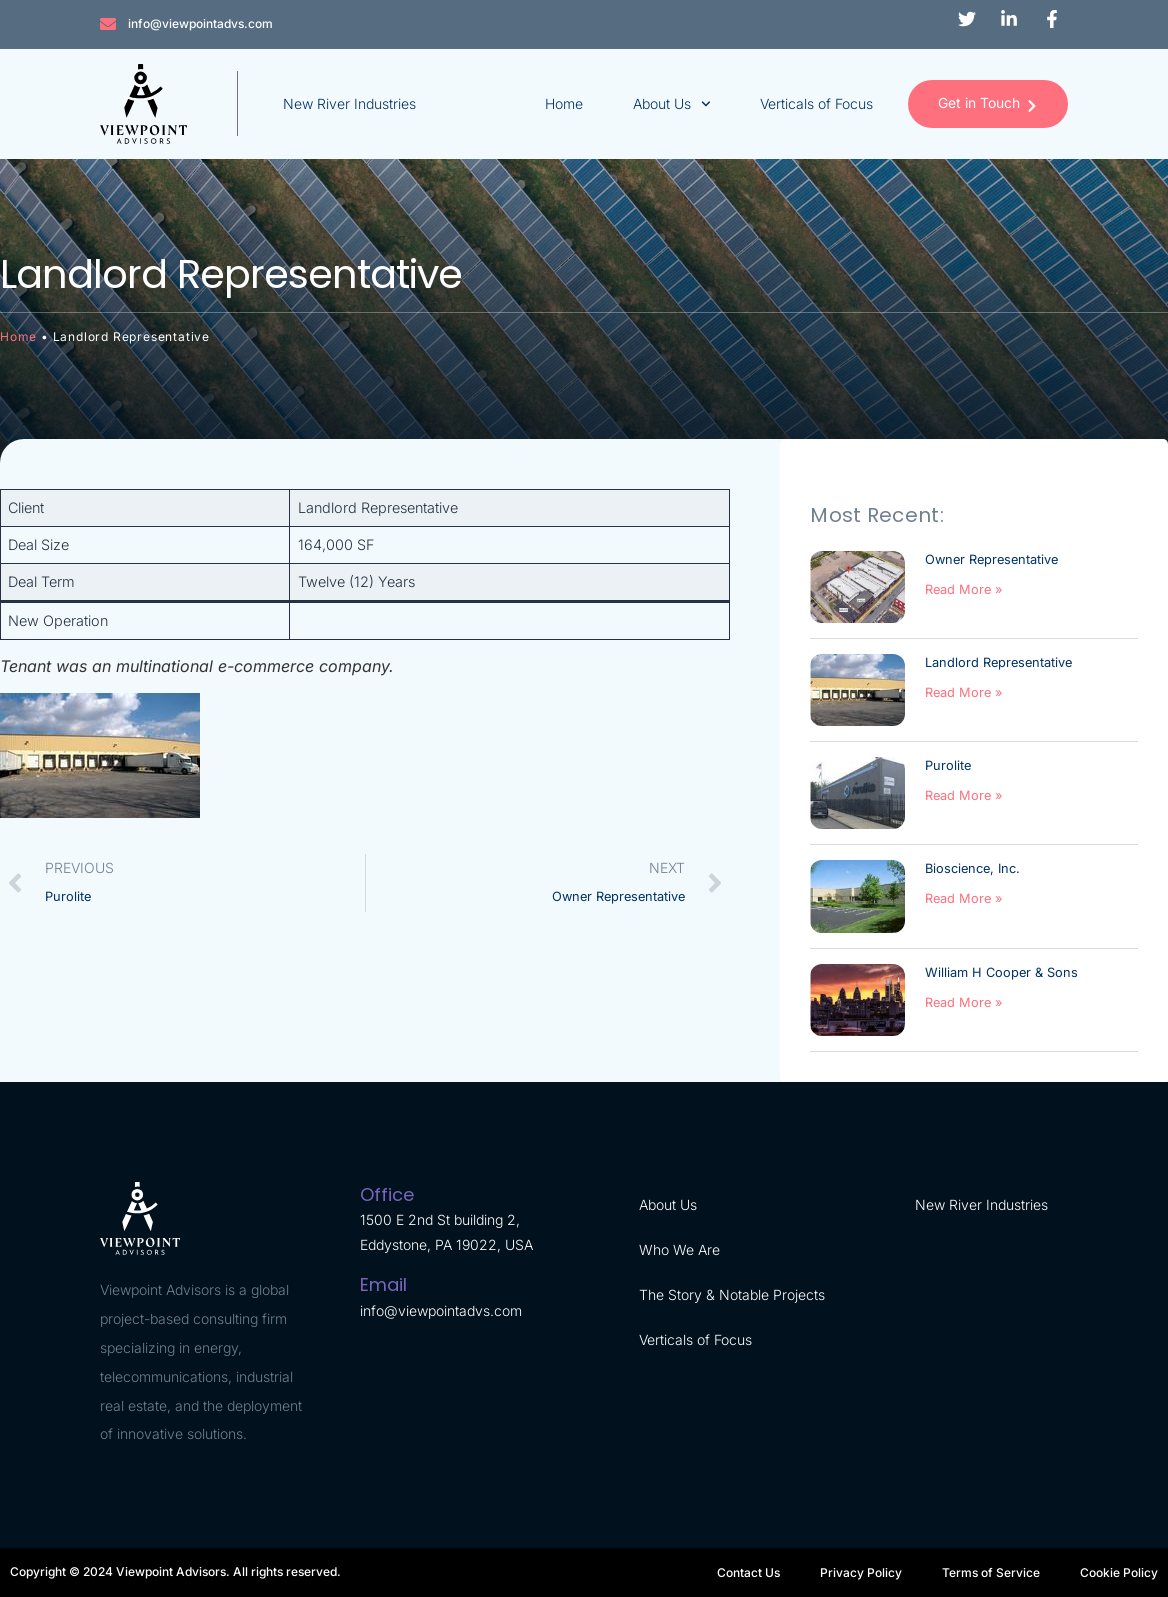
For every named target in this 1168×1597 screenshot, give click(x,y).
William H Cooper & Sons (1001, 972)
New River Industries (349, 103)
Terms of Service (991, 1572)
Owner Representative (991, 559)
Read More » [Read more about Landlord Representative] (963, 692)
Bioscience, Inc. (972, 868)
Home (562, 103)
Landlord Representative (998, 662)
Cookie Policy (1119, 1572)
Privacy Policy (861, 1572)
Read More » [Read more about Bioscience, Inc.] (963, 898)
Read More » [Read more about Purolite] (963, 795)
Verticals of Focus (815, 103)
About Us (670, 104)
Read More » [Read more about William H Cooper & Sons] (963, 1002)
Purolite (948, 765)
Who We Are (679, 1249)
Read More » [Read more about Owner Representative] (963, 589)
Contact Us (748, 1572)
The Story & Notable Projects (732, 1294)
